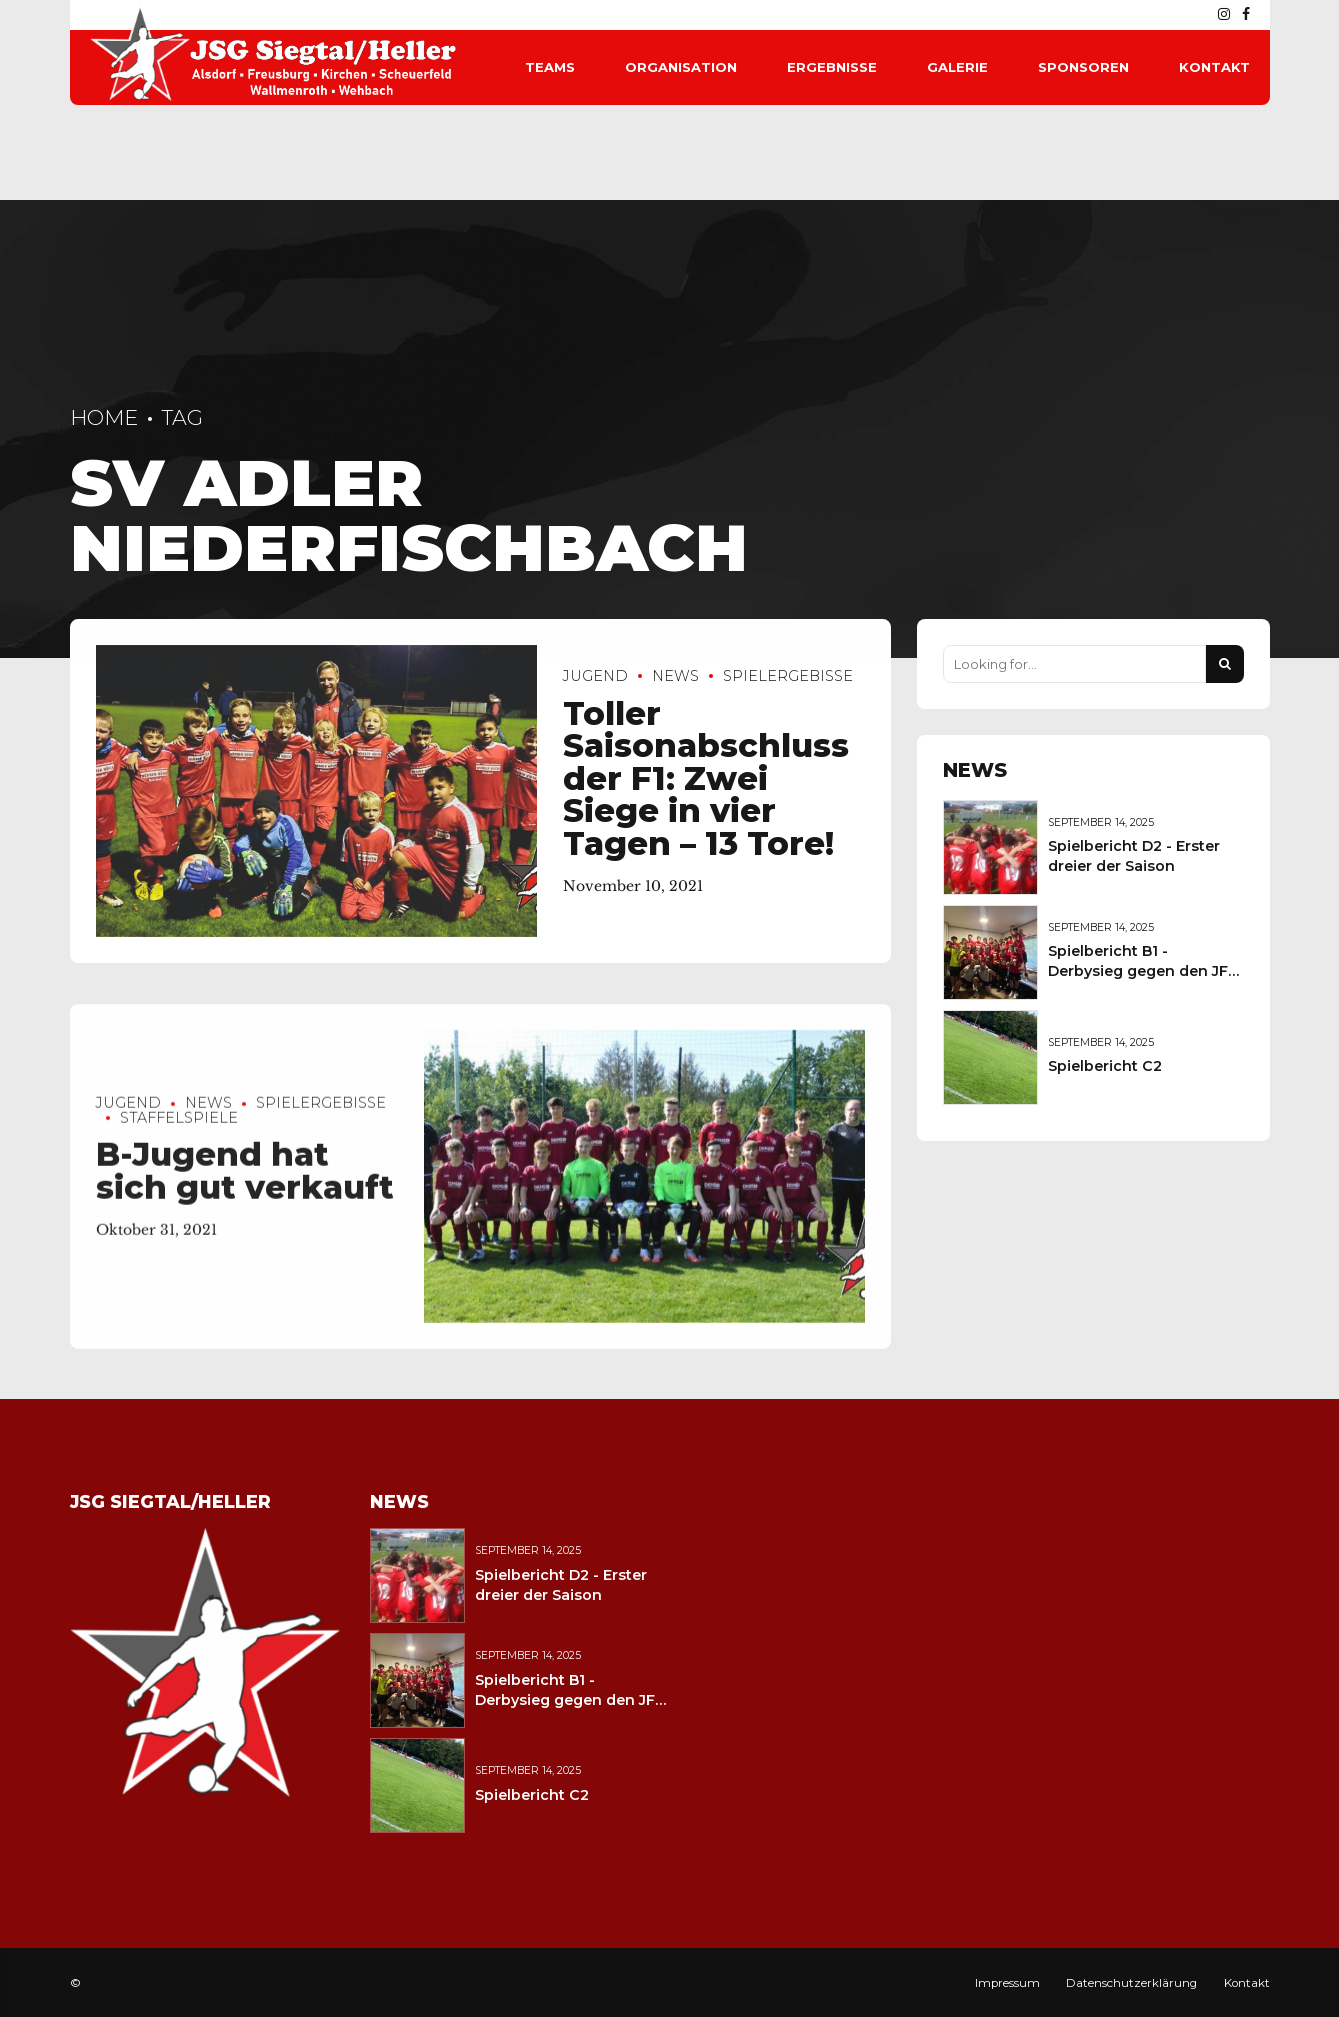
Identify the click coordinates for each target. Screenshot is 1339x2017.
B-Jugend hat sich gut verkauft (245, 1187)
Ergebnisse (832, 67)
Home (104, 417)
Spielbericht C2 (1105, 1066)
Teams (550, 67)
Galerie (957, 67)
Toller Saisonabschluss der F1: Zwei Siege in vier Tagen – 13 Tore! (706, 778)
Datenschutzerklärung (1131, 1983)
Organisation (681, 67)
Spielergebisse (788, 676)
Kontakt (1214, 67)
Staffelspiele (179, 1133)
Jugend (595, 676)
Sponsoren (1083, 67)
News (675, 676)
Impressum (1007, 1983)
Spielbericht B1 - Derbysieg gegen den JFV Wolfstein (1143, 971)
